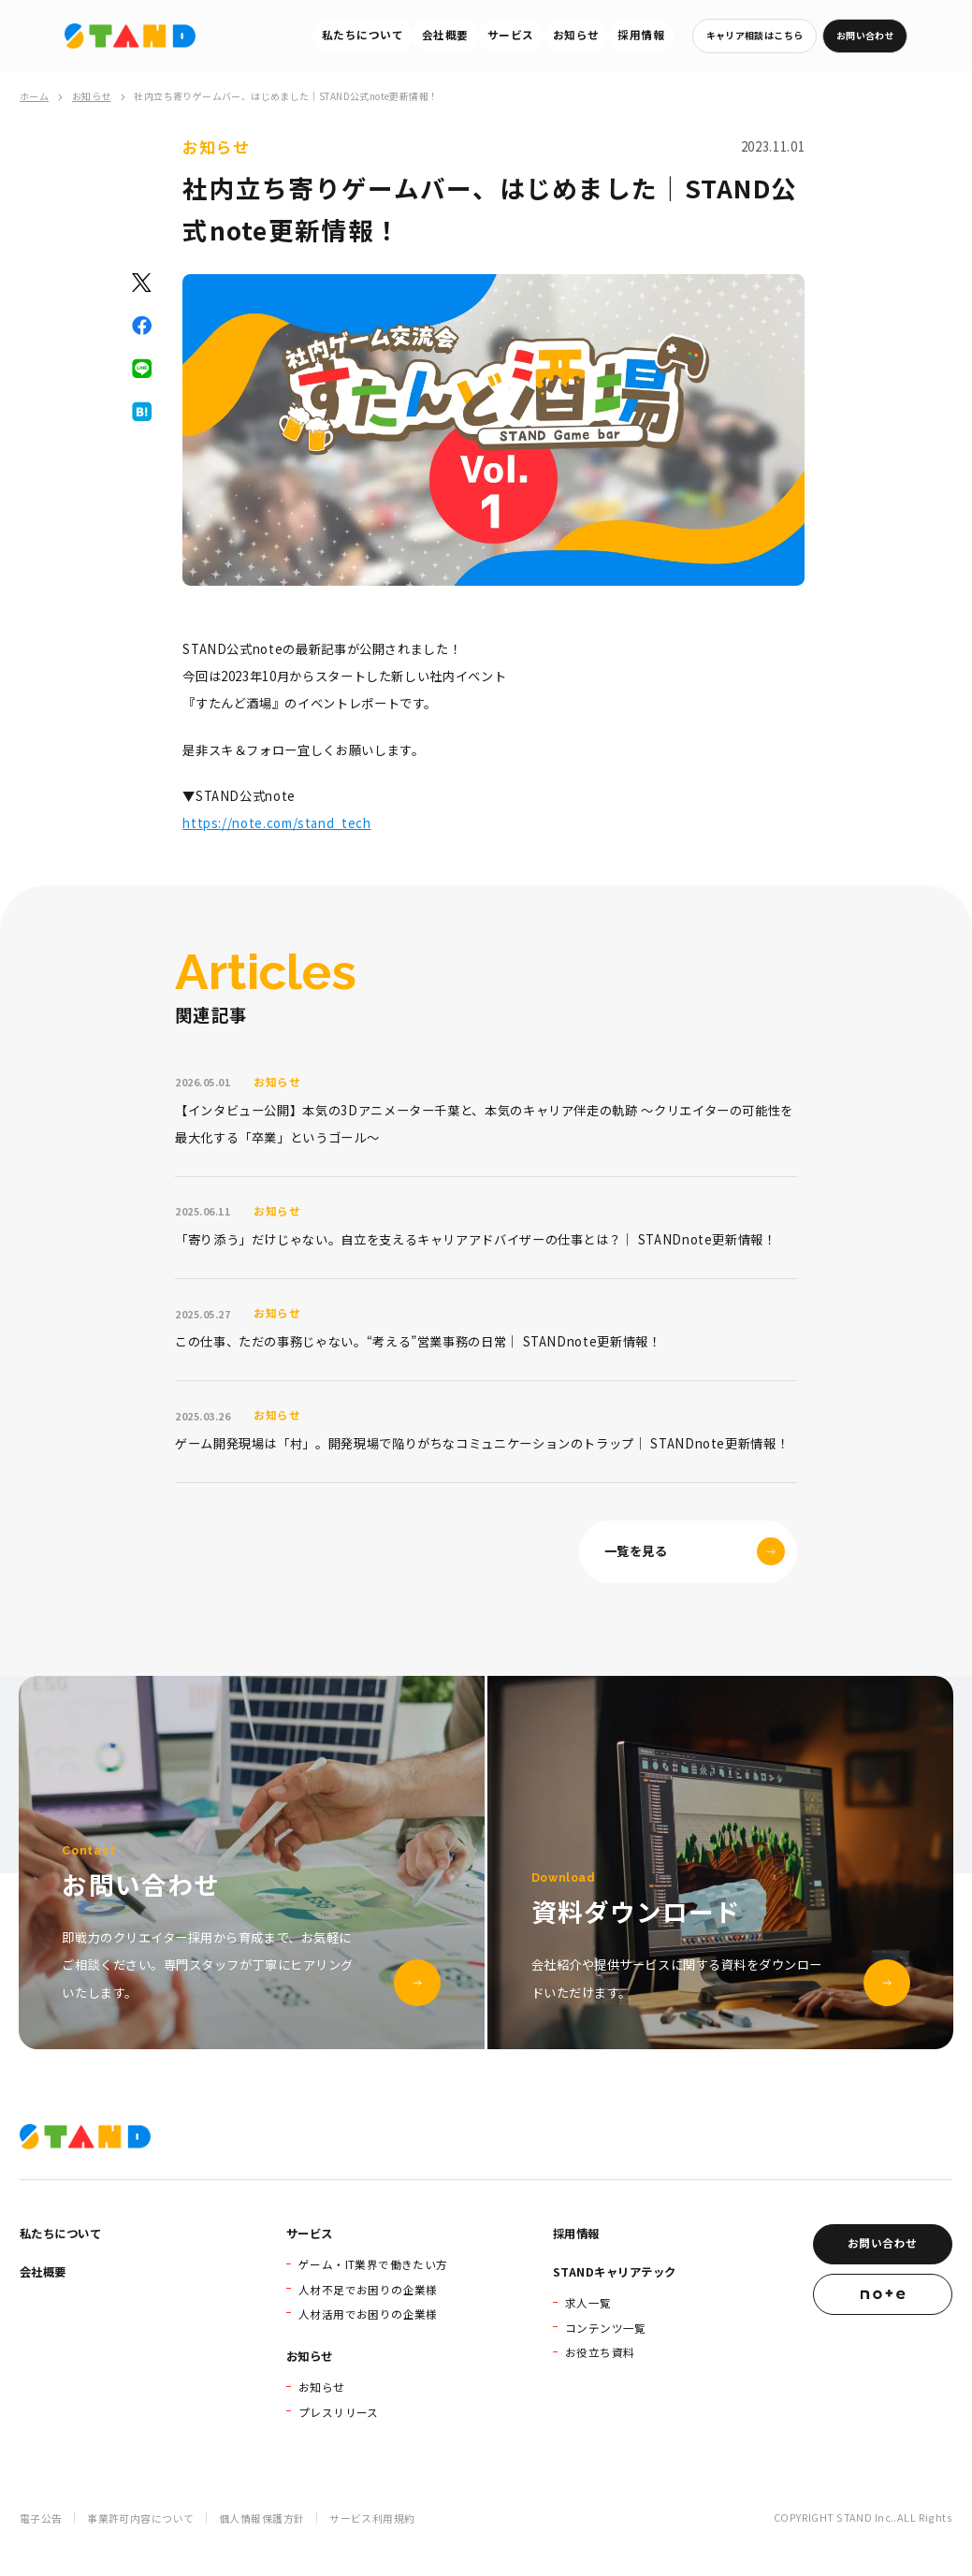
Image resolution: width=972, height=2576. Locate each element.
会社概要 (445, 34)
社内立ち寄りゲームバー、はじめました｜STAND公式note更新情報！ (286, 96)
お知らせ (576, 34)
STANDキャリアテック (614, 2271)
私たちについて (362, 34)
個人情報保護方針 (261, 2518)
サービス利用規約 (371, 2518)
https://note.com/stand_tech (276, 823)
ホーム (34, 96)
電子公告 (41, 2518)
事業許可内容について (140, 2518)
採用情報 (640, 34)
